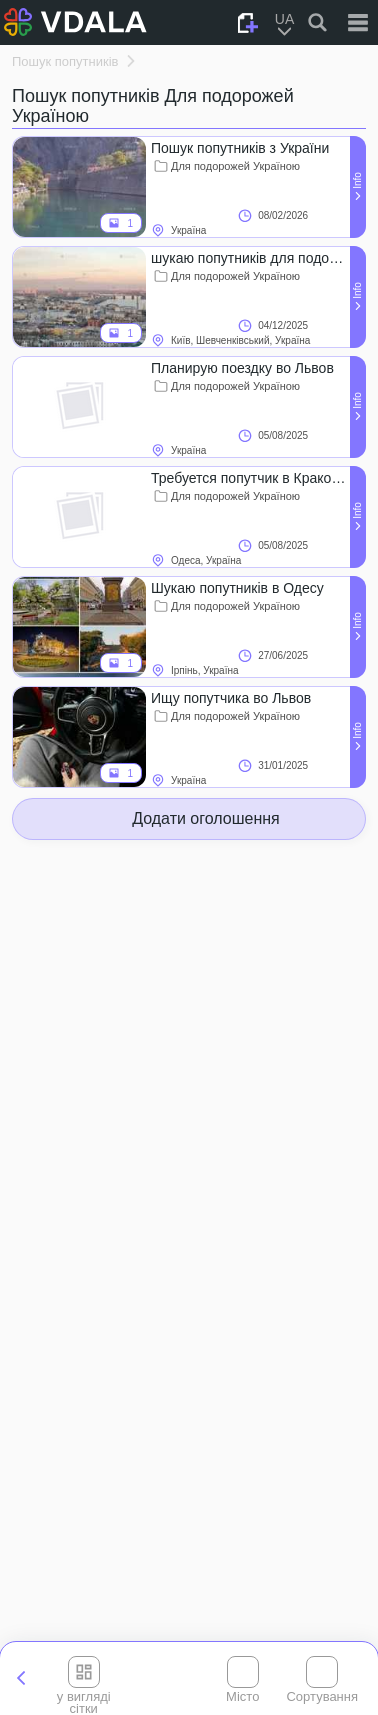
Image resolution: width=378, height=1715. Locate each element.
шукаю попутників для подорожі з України (250, 258)
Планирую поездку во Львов (242, 368)
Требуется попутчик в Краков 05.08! (250, 478)
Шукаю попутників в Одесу (237, 588)
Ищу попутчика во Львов (231, 698)
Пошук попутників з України (240, 148)
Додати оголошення (206, 818)
